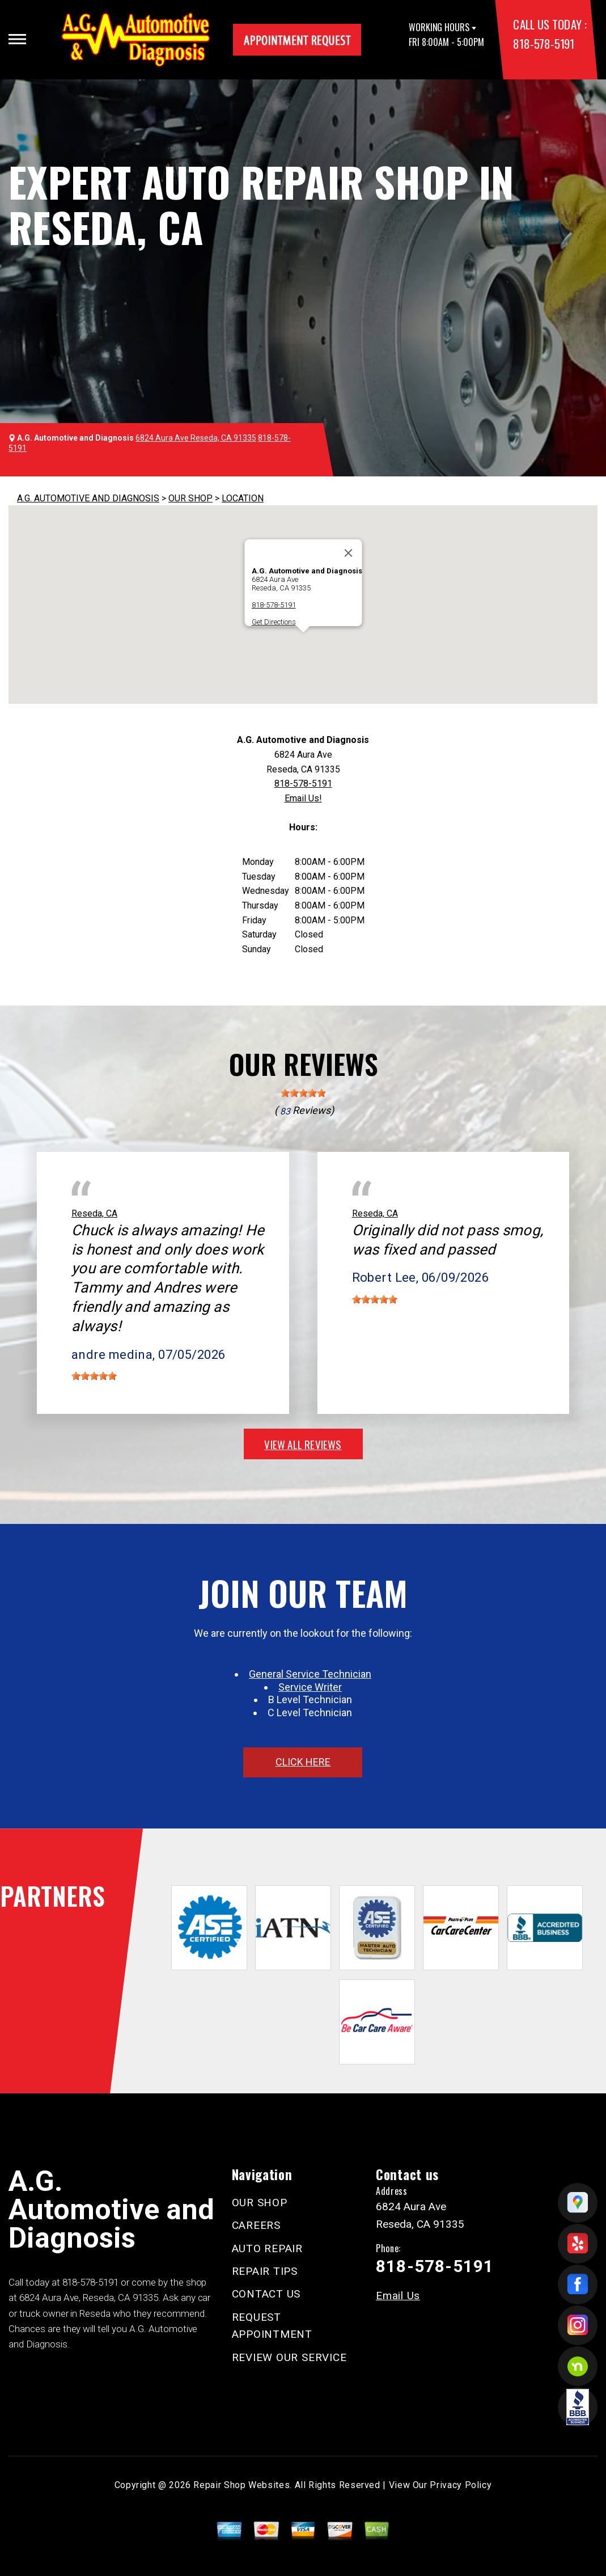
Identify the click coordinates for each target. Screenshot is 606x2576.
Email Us (398, 2295)
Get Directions (273, 622)
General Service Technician (310, 1674)
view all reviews (302, 1444)
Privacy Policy (460, 2485)
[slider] (303, 1092)
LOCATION (243, 498)
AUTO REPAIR (267, 2248)
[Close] (348, 553)
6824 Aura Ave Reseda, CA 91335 (195, 437)
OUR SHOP (190, 498)
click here (303, 1762)
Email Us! (303, 798)
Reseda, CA (94, 1213)
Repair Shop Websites (241, 2485)
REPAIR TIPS (265, 2271)
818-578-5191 (543, 43)
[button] (303, 642)
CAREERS (256, 2225)
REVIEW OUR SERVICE (289, 2357)
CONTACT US (266, 2293)
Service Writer (310, 1687)
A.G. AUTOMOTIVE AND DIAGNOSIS (88, 498)
